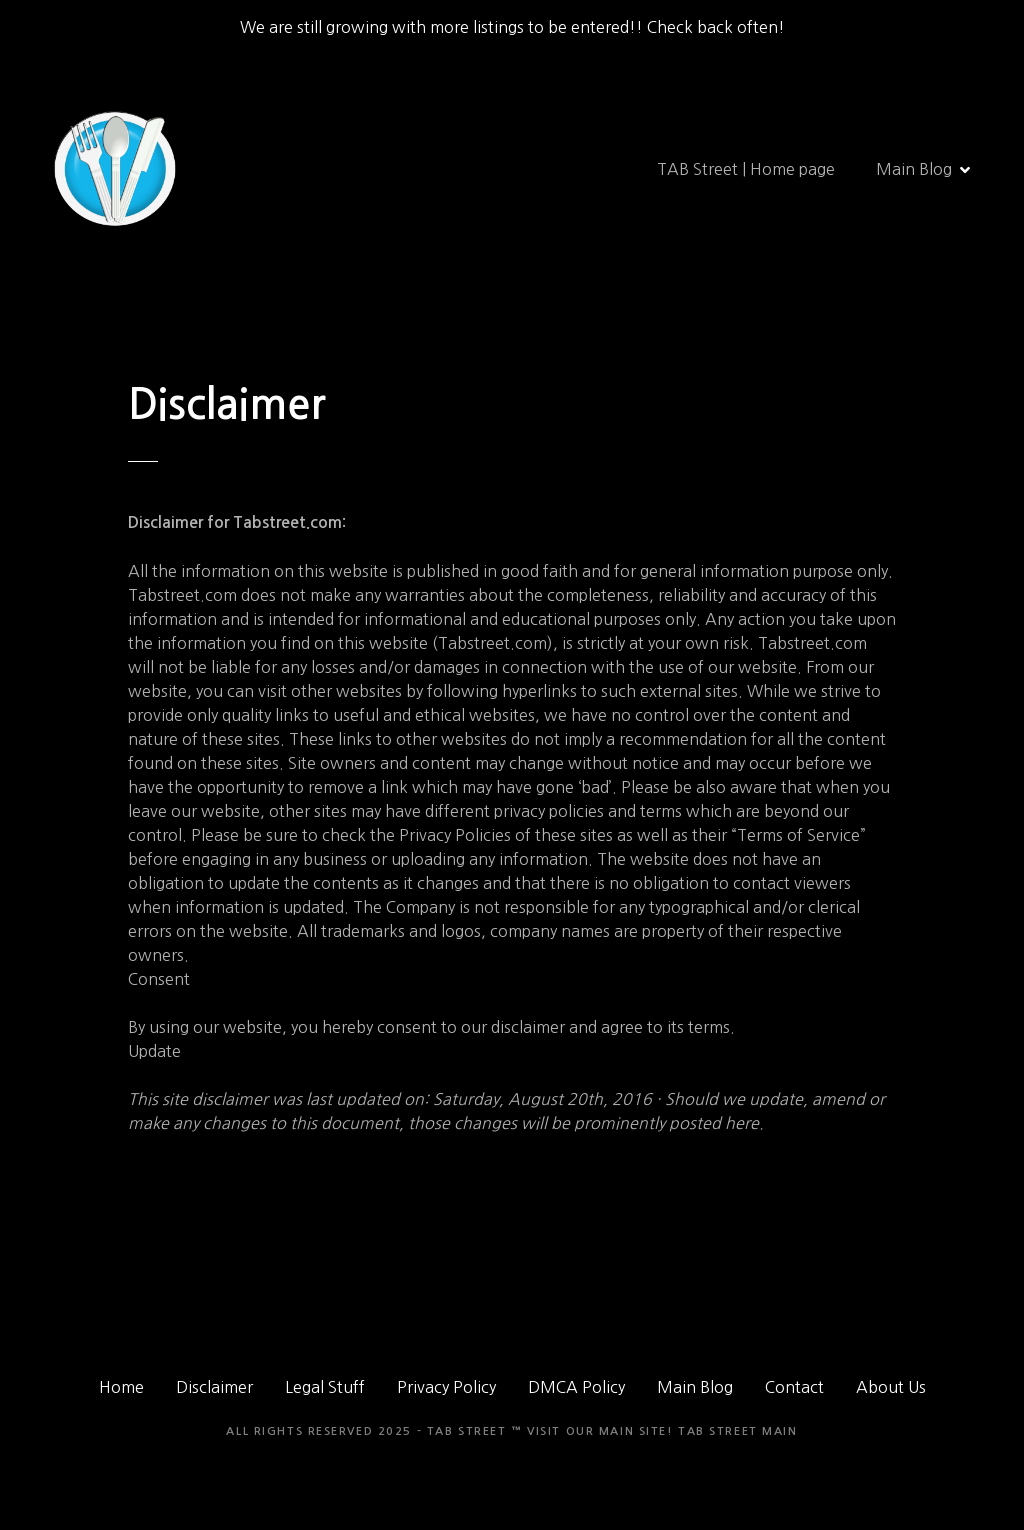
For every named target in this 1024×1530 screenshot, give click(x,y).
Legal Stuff (325, 1387)
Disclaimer (214, 1387)
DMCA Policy (576, 1387)
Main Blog (914, 169)
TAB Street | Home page (746, 169)
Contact (794, 1387)
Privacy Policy (446, 1387)
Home (121, 1387)
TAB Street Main (738, 1431)
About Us (891, 1387)
